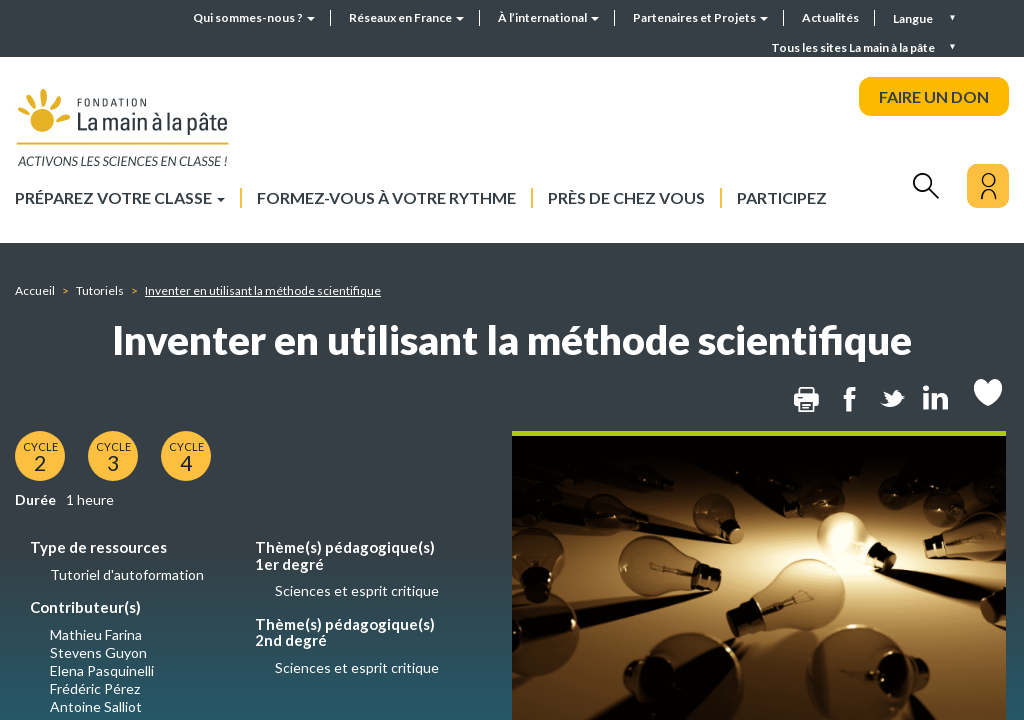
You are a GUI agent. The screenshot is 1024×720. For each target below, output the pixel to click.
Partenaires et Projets (700, 17)
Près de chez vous (626, 197)
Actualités (830, 17)
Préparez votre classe (120, 197)
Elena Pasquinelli (102, 670)
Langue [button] (914, 18)
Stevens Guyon (98, 652)
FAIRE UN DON (934, 96)
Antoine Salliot (96, 706)
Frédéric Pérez (95, 688)
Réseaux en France (406, 17)
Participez (782, 197)
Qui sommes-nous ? (254, 17)
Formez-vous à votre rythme (386, 197)
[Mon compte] (988, 186)
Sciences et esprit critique (357, 590)
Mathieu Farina (96, 634)
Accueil (35, 290)
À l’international (548, 17)
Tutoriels (100, 290)
